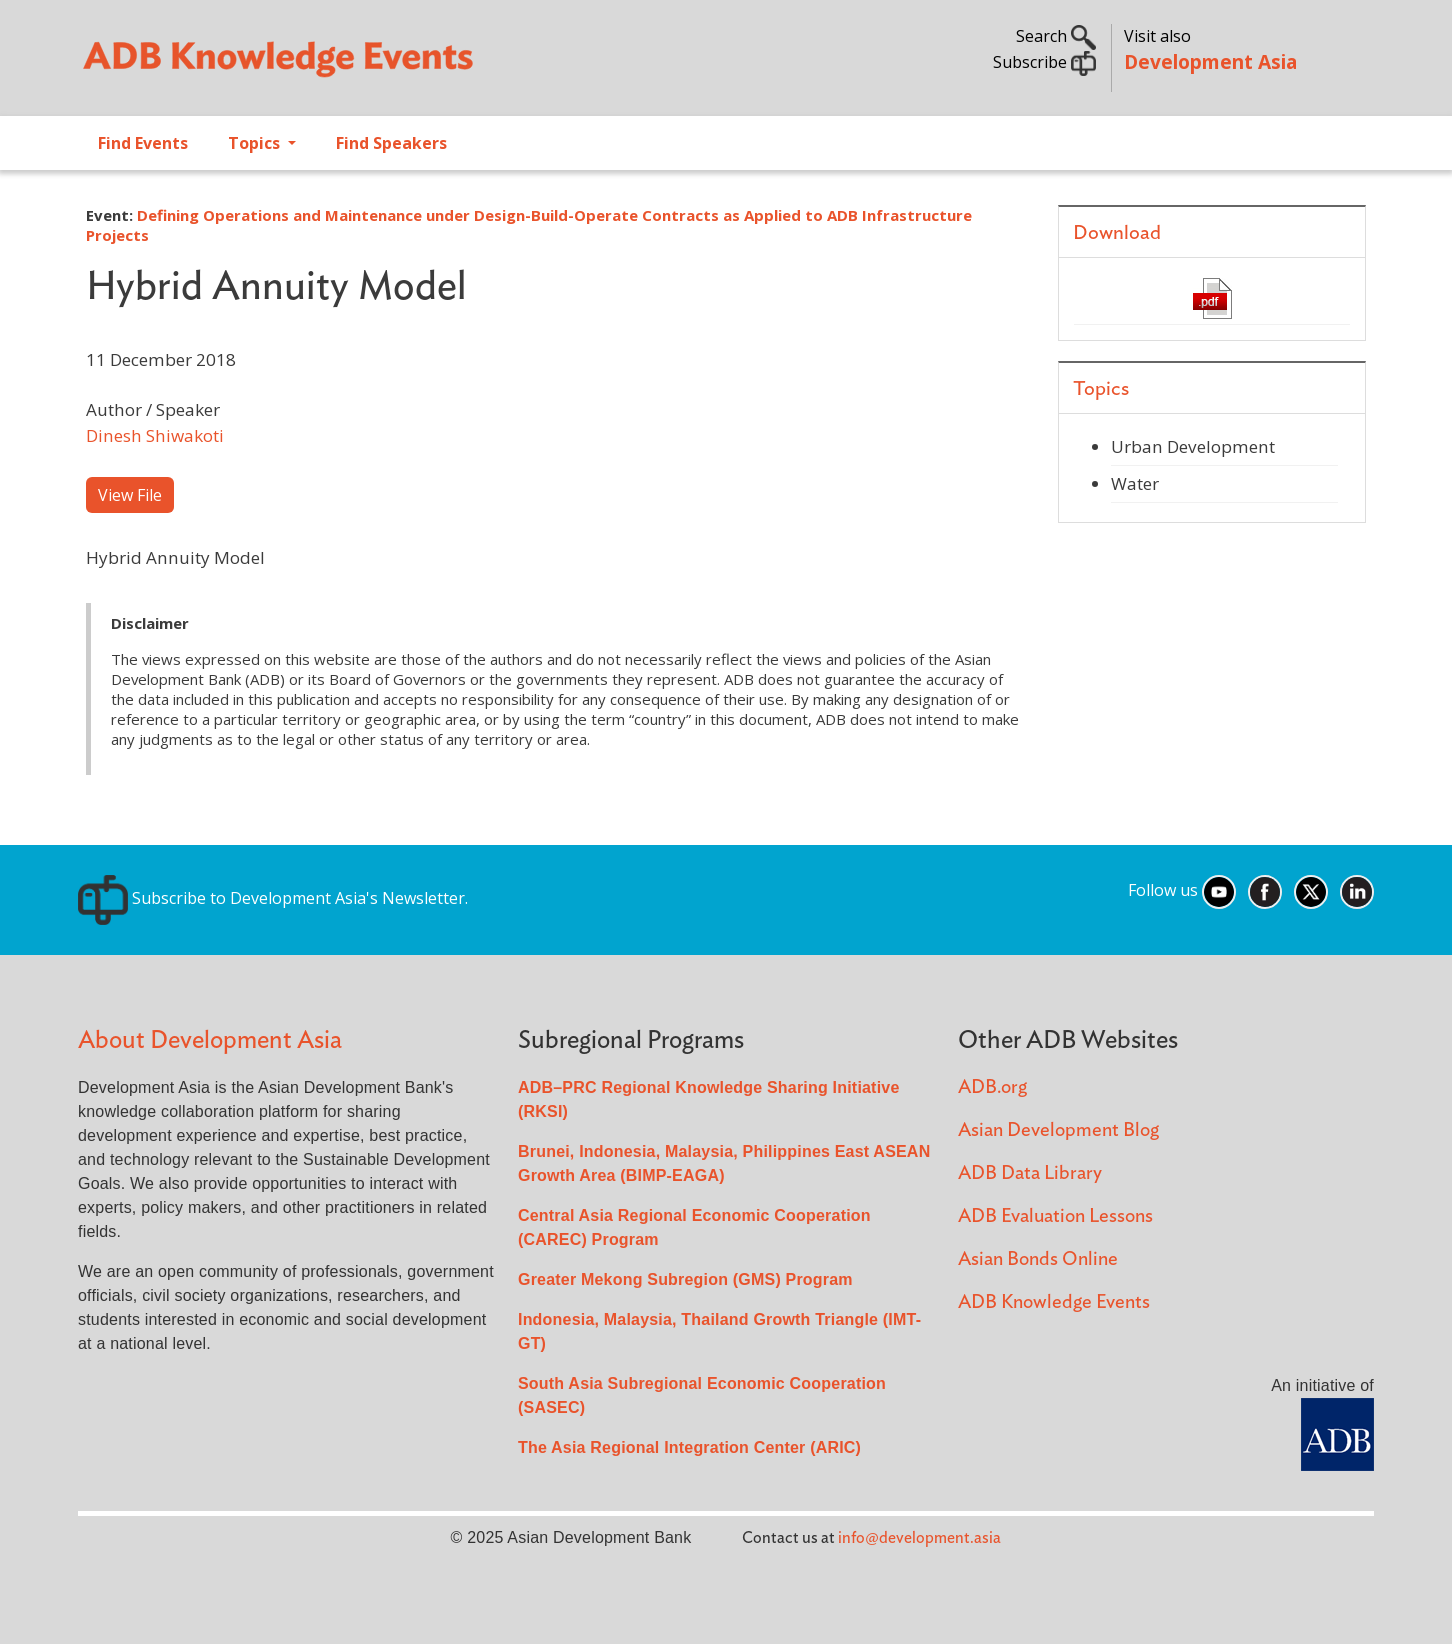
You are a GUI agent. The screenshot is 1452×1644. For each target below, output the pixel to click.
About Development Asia (210, 1040)
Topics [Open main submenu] (256, 143)
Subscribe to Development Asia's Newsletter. (273, 898)
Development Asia (1210, 61)
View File (130, 495)
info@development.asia (919, 1538)
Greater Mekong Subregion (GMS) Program (685, 1279)
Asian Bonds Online (1038, 1259)
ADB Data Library (1030, 1173)
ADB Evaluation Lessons (1055, 1216)
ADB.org (992, 1087)
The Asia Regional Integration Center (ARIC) (689, 1447)
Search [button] (1056, 36)
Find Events (143, 143)
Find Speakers (391, 143)
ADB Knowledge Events (1054, 1302)
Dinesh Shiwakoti (155, 435)
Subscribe (1044, 62)
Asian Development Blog (1058, 1130)
